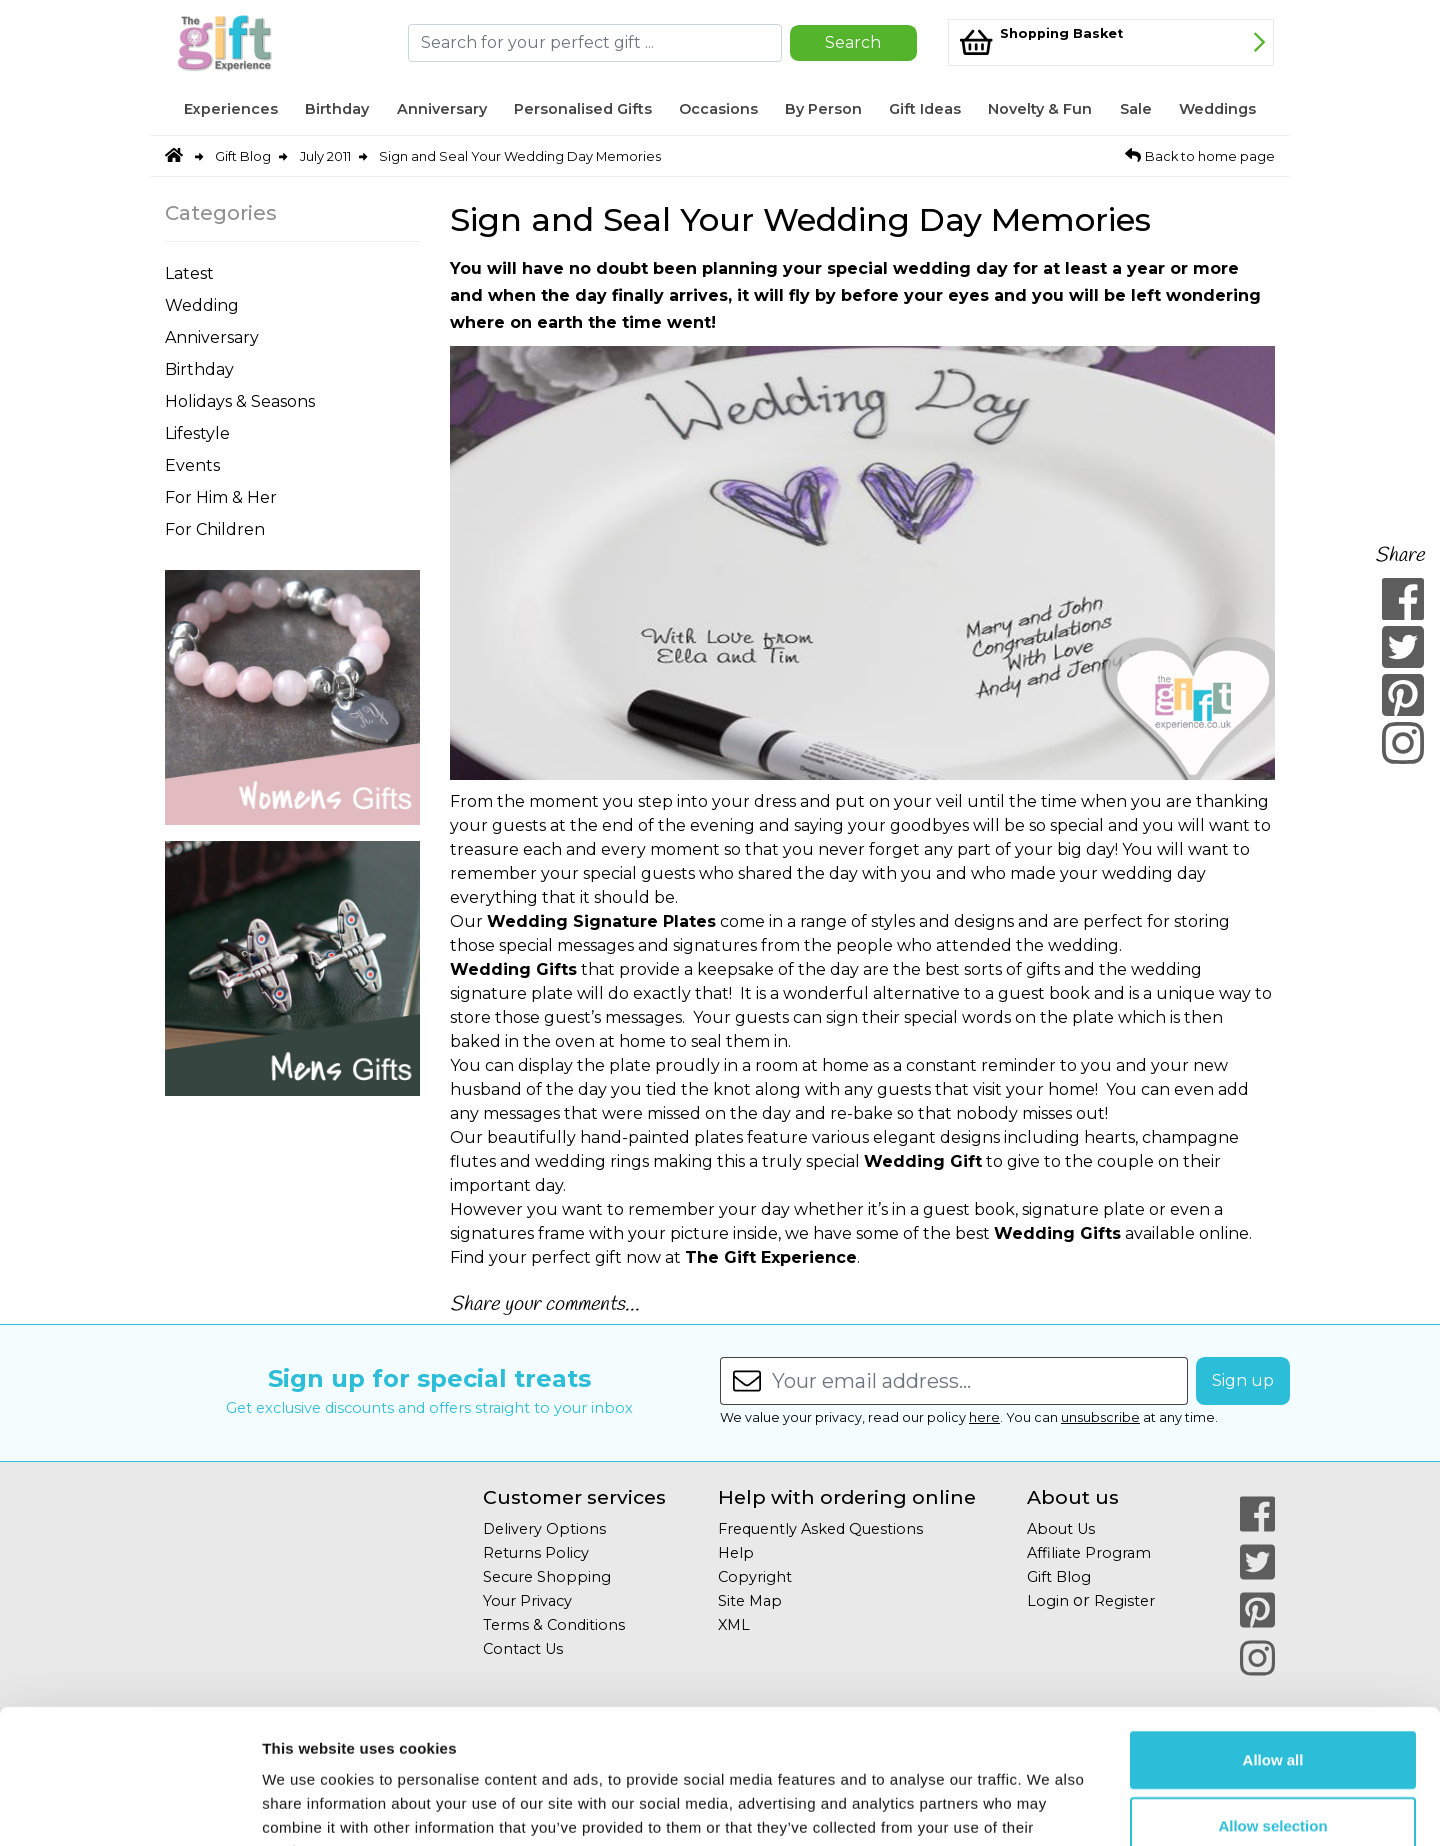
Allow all (1273, 1633)
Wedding (202, 305)
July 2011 (325, 156)
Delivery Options (544, 1529)
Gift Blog (243, 156)
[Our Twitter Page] (1257, 1562)
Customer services (574, 1497)
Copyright (755, 1577)
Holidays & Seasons (240, 401)
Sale (1136, 109)
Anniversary (442, 109)
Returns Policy (536, 1553)
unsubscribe (1100, 1417)
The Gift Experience (771, 1257)
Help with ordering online (847, 1497)
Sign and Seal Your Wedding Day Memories (520, 156)
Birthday (337, 109)
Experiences (231, 109)
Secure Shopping (547, 1577)
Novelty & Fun (1040, 109)
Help (736, 1553)
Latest (189, 273)
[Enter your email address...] (980, 1381)
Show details (1049, 1806)
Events (192, 465)
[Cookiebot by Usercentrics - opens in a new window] (129, 1807)
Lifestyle (197, 433)
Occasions (718, 109)
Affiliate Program (1089, 1553)
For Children (215, 529)
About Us (1061, 1529)
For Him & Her (221, 497)
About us (1073, 1497)
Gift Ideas (925, 109)
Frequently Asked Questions (820, 1529)
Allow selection (1272, 1699)
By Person (823, 109)
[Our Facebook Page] (1257, 1514)
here (984, 1417)
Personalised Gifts (583, 109)
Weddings (1217, 109)
